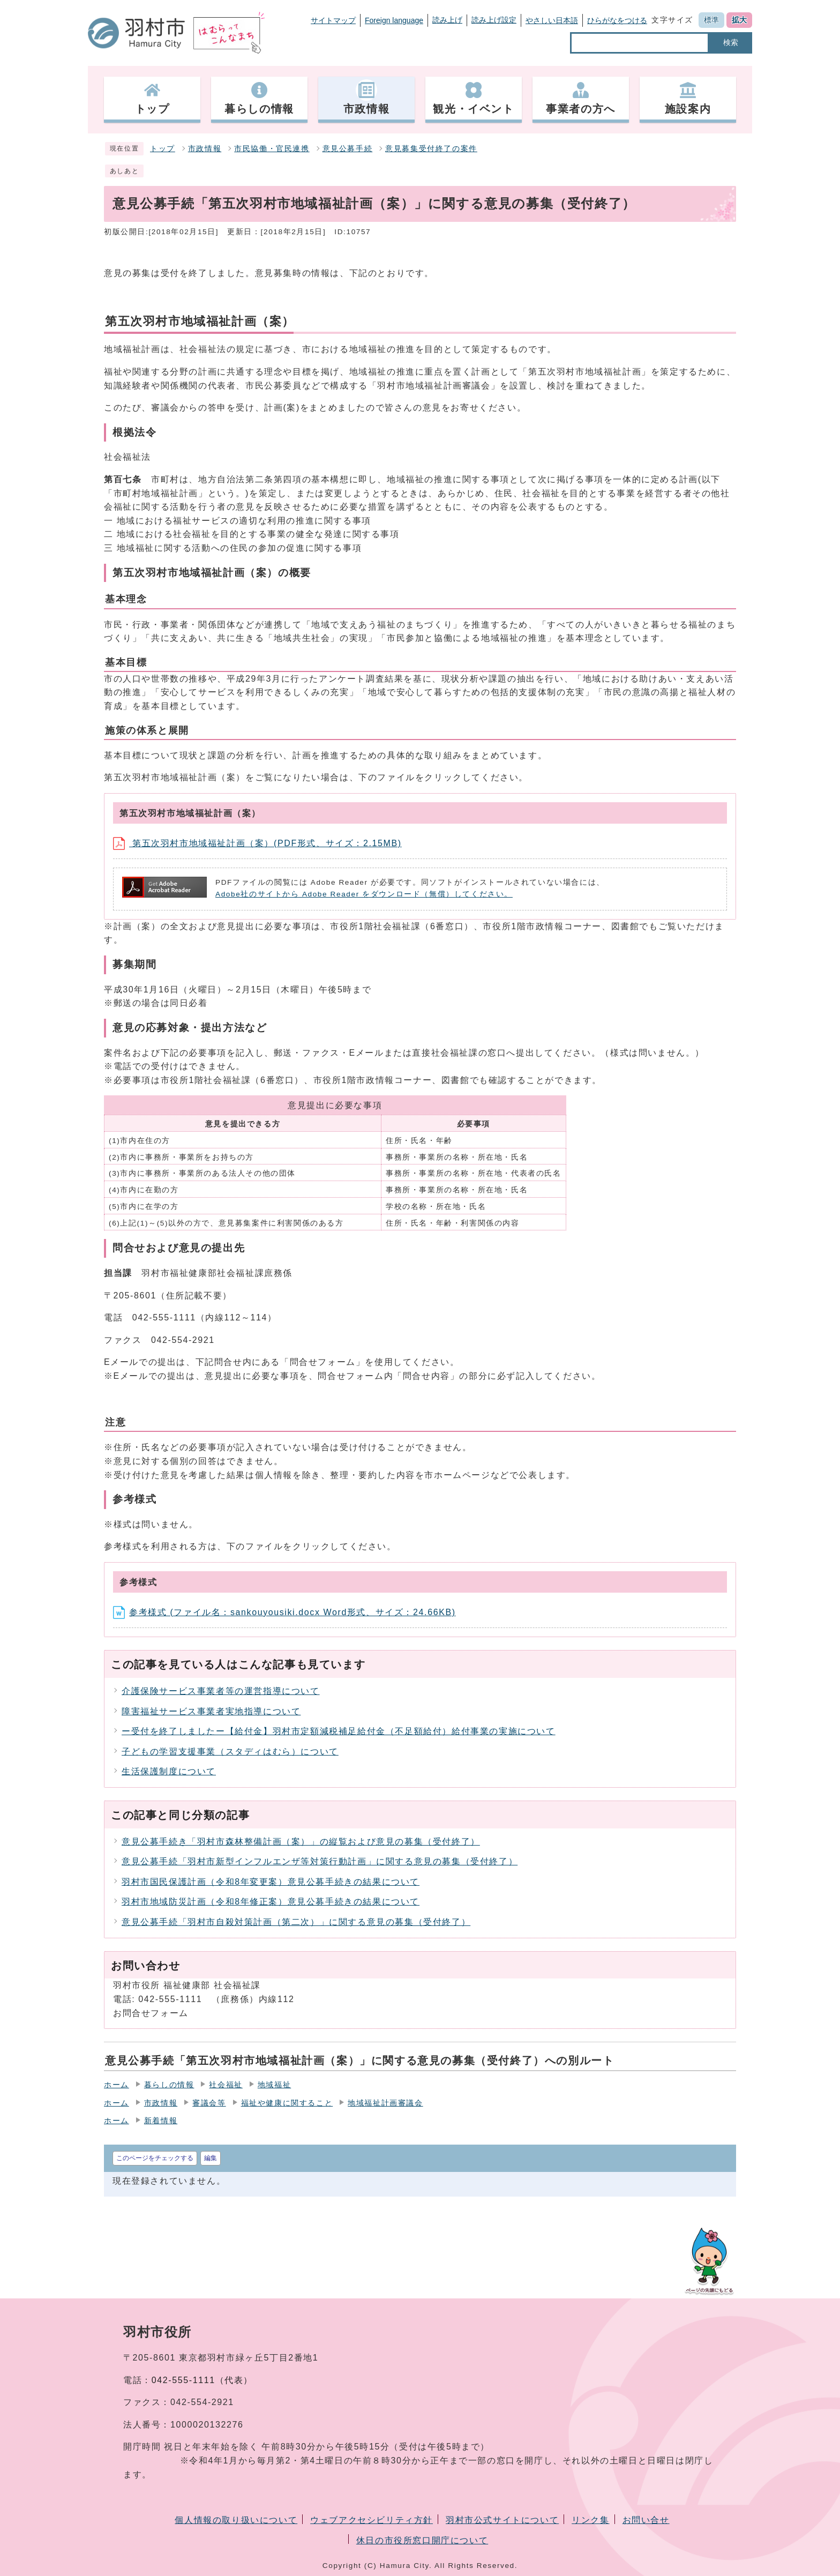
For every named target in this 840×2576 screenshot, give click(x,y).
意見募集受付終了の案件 (431, 149)
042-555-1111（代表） (202, 2380)
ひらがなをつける (617, 20)
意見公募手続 (347, 149)
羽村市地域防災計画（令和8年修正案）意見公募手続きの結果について (270, 1901)
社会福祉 (225, 2085)
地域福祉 (274, 2085)
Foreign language (394, 20)
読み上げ (447, 20)
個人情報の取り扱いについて (236, 2520)
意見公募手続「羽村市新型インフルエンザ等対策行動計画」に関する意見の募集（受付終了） (320, 1861)
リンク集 (590, 2520)
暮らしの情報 (169, 2085)
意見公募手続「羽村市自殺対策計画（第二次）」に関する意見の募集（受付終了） (296, 1922)
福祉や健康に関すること (287, 2103)
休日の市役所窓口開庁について (422, 2540)
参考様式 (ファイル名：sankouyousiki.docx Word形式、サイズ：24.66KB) (284, 1612)
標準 (711, 20)
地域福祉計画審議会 (385, 2103)
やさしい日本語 (552, 20)
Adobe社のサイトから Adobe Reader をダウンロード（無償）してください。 (364, 894)
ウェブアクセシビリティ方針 (371, 2520)
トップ (162, 149)
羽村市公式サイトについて (502, 2520)
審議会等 (209, 2103)
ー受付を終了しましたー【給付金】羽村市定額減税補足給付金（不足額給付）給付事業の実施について (339, 1731)
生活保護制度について (169, 1771)
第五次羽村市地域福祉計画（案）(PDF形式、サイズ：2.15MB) (257, 843)
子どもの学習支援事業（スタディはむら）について (230, 1751)
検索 (730, 42)
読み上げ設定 (493, 20)
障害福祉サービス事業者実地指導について (211, 1711)
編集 (210, 2158)
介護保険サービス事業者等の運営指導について (221, 1691)
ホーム (116, 2085)
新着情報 (160, 2121)
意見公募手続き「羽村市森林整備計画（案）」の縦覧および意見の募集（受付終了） (301, 1841)
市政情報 (204, 149)
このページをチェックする (154, 2158)
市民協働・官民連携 (271, 149)
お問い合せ (646, 2520)
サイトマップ (333, 20)
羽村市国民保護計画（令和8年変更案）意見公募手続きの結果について (270, 1881)
